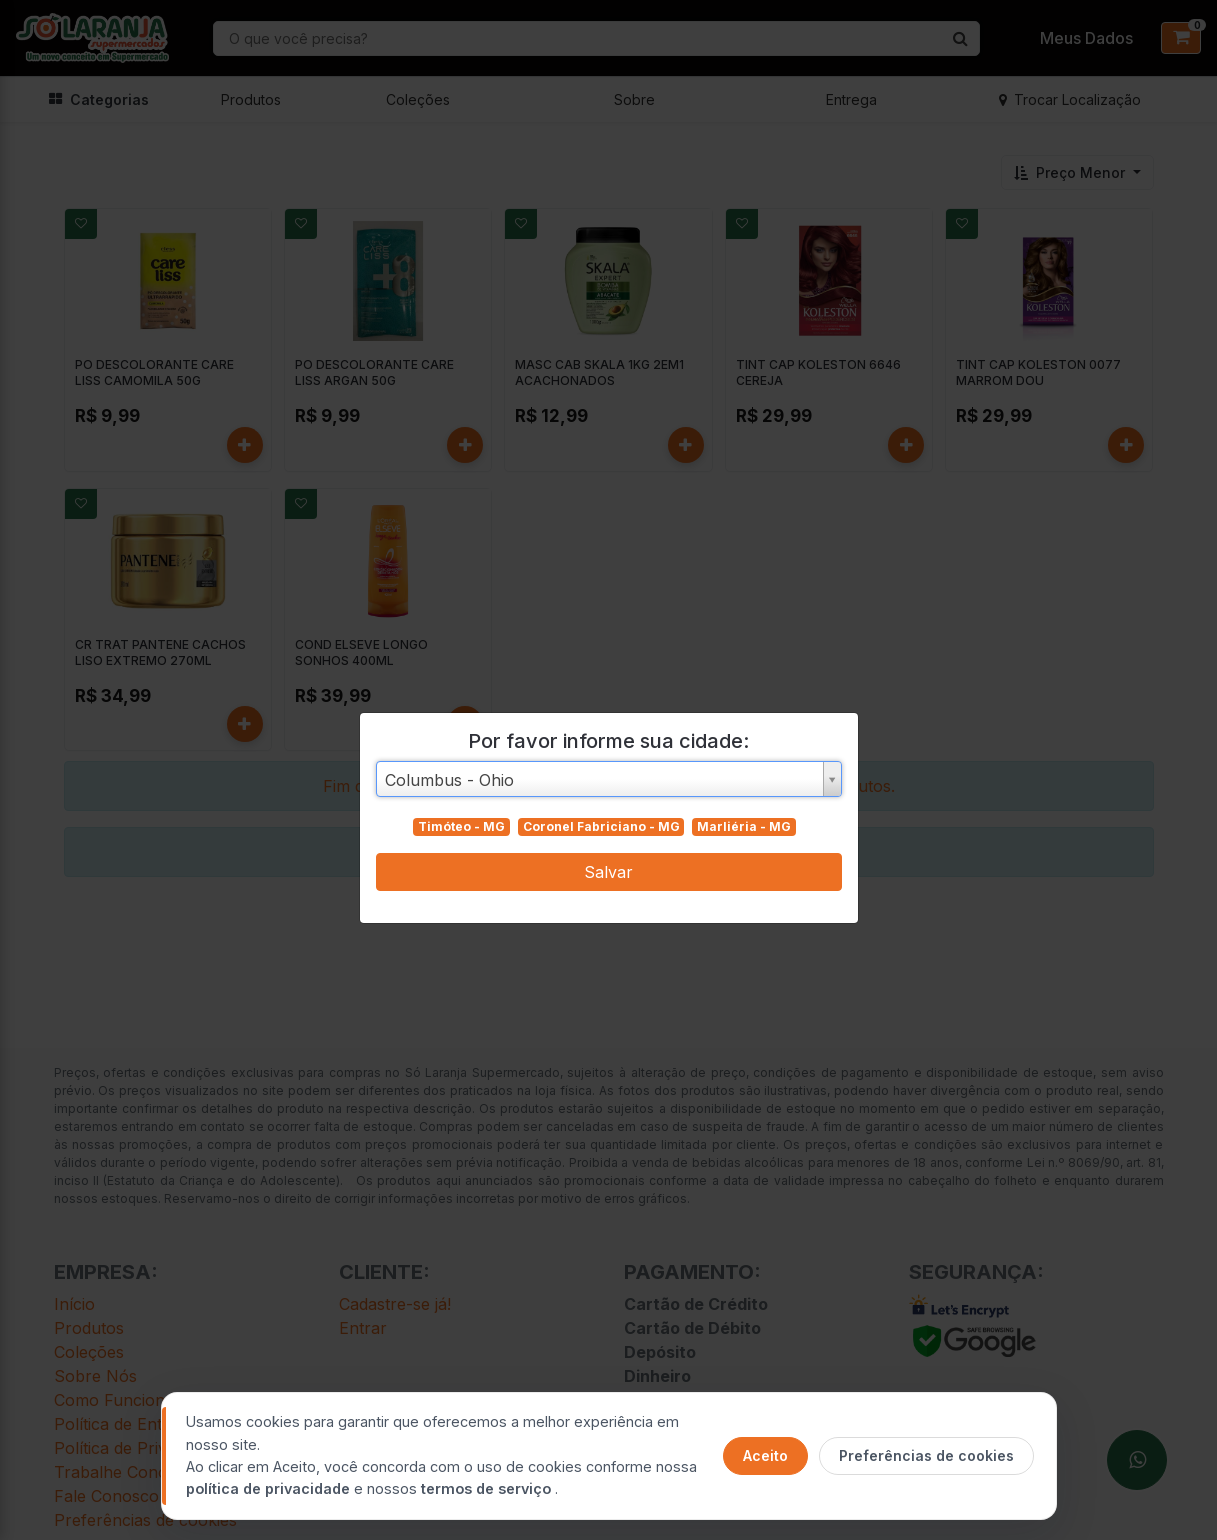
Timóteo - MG (461, 826)
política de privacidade (270, 1488)
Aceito (765, 1455)
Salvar (608, 872)
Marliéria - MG (744, 826)
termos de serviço (488, 1488)
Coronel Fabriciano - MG (601, 826)
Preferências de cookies (926, 1455)
